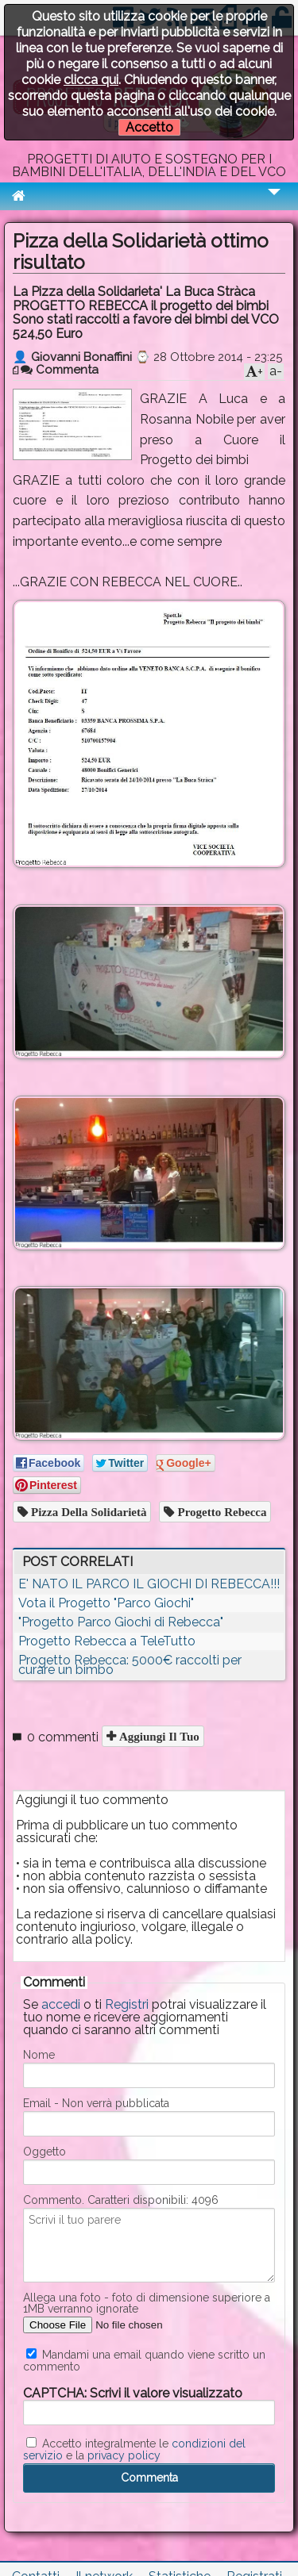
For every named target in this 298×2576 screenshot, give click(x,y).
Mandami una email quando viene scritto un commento (144, 2360)
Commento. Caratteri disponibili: (121, 2200)
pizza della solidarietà (87, 1512)
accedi (60, 2004)
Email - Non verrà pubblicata (96, 2103)
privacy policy (124, 2455)
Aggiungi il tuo (157, 1736)
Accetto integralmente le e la (134, 2449)
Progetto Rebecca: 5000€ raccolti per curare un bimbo (130, 1665)
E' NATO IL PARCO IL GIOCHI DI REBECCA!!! (149, 1583)
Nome (39, 2054)
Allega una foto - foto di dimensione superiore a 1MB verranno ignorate (146, 2303)
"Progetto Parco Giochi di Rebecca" (120, 1622)
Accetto (149, 127)
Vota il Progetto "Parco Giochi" (106, 1602)
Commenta (60, 370)
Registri (127, 2004)
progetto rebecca (220, 1512)
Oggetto (44, 2151)
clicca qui (91, 79)
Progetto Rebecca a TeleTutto (106, 1641)
